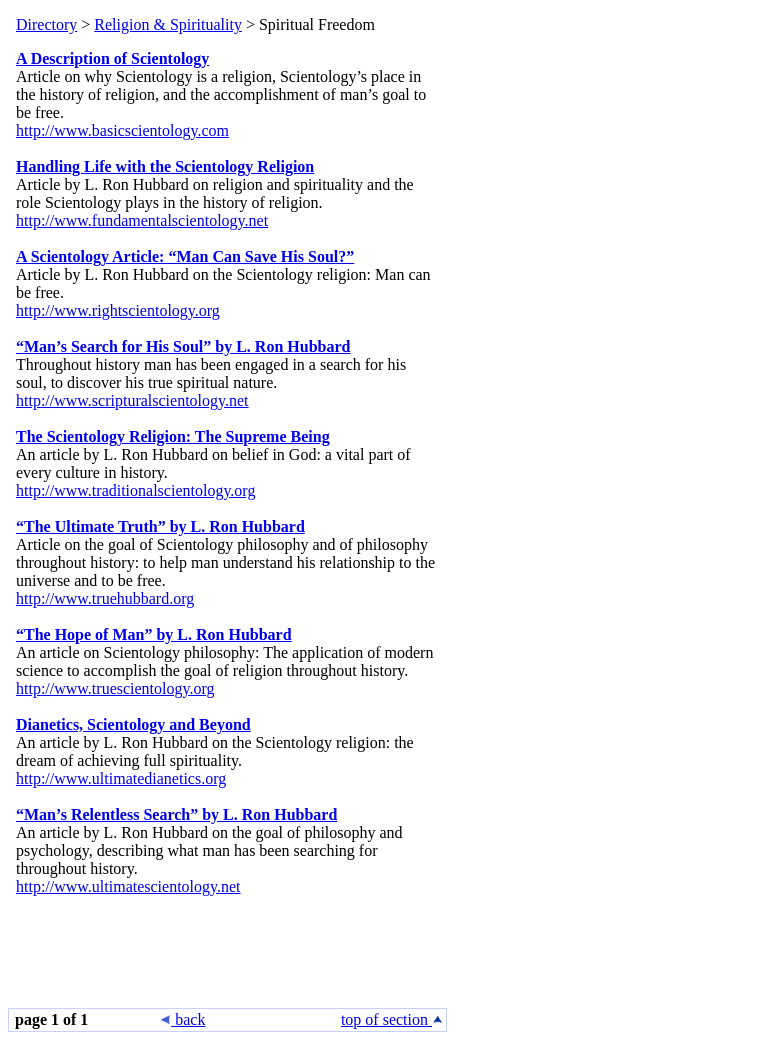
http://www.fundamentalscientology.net (142, 220)
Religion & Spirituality (168, 24)
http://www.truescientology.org (115, 688)
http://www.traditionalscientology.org (135, 490)
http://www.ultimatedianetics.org (121, 778)
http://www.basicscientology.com (122, 130)
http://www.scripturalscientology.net (132, 400)
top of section (392, 1019)
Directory (46, 24)
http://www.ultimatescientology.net (128, 886)
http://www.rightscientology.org (118, 310)
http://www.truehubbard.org (105, 598)
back (183, 1019)
